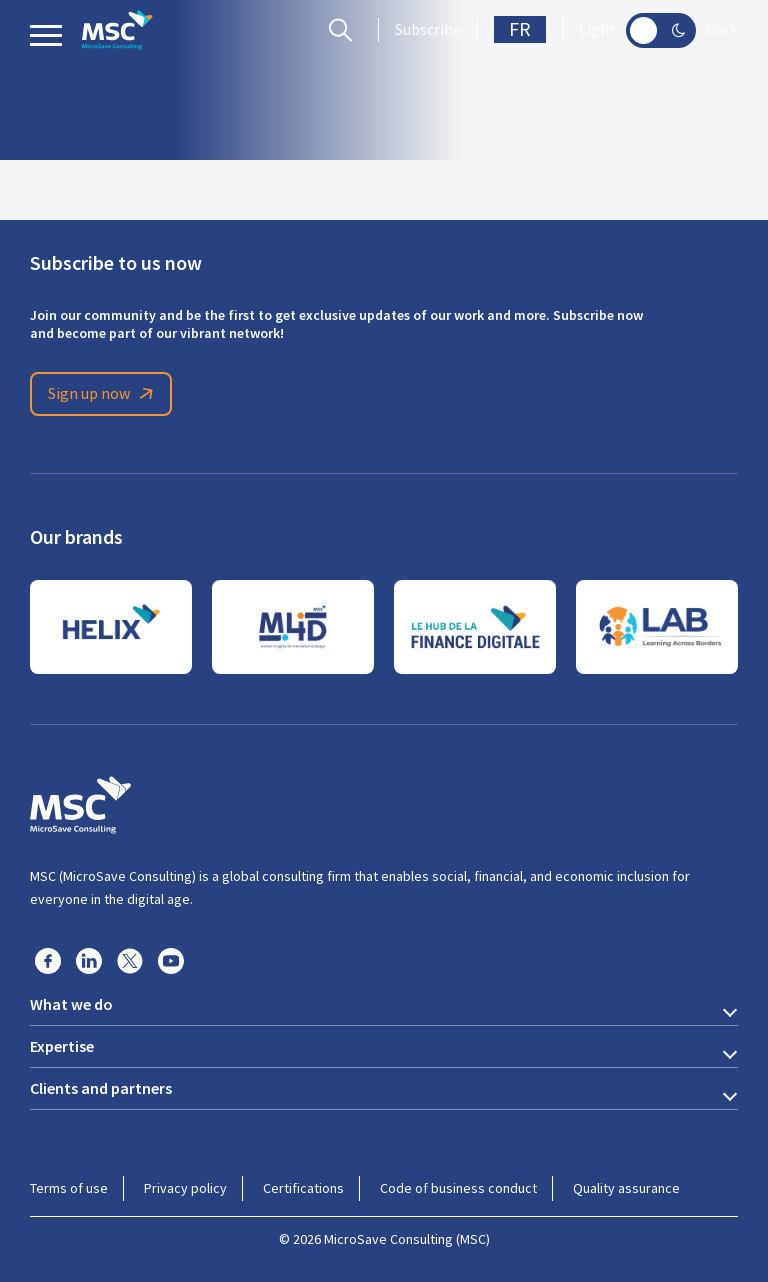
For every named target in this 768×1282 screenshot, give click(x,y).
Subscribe (428, 30)
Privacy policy (185, 1188)
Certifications (303, 1188)
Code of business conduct (458, 1188)
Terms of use (69, 1188)
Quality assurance (626, 1188)
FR (520, 29)
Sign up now (104, 394)
